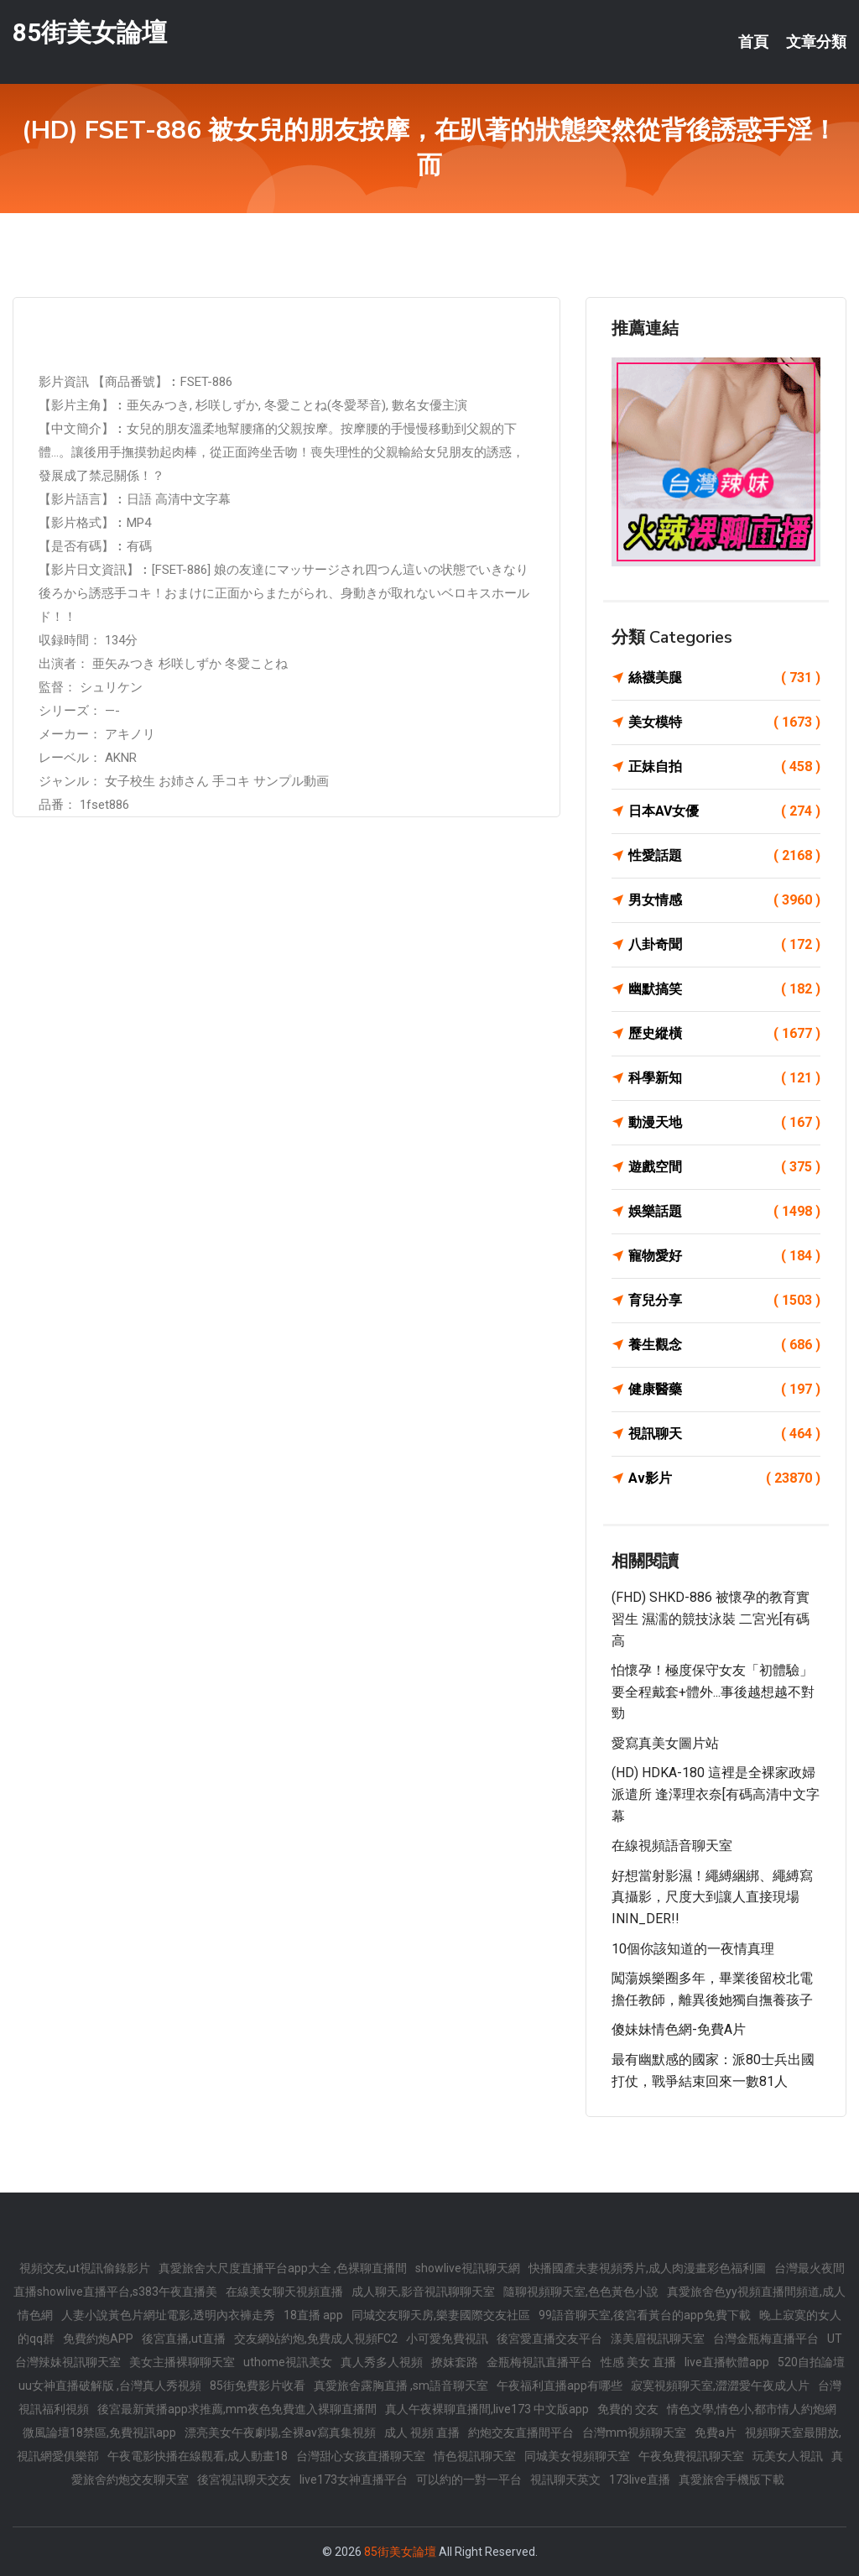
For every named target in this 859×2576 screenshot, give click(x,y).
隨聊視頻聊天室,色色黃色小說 (581, 2291)
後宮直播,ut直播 (184, 2338)
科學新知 (724, 1078)
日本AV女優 (724, 811)
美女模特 (724, 722)
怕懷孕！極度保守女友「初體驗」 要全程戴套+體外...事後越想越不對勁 (719, 1691)
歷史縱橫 (724, 1034)
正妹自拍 (724, 767)
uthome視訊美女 (287, 2362)
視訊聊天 (724, 1434)
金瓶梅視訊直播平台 (539, 2362)
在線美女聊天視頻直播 (284, 2291)
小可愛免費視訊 (447, 2338)
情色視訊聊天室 (475, 2456)
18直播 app (313, 2315)
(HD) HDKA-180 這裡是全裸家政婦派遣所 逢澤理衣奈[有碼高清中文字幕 (716, 1794)
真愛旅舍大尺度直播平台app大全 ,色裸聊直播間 (283, 2268)
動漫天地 (724, 1122)
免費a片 (716, 2432)
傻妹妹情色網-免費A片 (679, 2029)
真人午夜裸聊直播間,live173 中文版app (487, 2409)
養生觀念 (724, 1345)
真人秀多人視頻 (382, 2362)
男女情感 (724, 900)
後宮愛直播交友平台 (549, 2338)
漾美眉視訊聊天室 (658, 2338)
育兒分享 (724, 1300)
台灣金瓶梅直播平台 (766, 2338)
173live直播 (639, 2479)
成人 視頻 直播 (422, 2432)
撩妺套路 (454, 2362)
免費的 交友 (628, 2409)
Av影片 (724, 1478)
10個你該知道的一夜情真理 (693, 1949)
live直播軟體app (727, 2362)
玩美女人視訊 (787, 2456)
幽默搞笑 (724, 989)
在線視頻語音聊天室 (672, 1846)
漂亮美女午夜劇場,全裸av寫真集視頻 (280, 2432)
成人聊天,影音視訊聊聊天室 (423, 2291)
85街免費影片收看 (257, 2385)
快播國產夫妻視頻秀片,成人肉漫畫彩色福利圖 (647, 2268)
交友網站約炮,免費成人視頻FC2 (316, 2338)
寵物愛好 (724, 1256)
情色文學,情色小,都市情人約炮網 (751, 2409)
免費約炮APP (98, 2338)
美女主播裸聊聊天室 (182, 2362)
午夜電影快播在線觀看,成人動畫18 (197, 2456)
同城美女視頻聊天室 (577, 2456)
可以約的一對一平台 (469, 2479)
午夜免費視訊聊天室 (691, 2456)
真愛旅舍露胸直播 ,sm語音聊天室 (401, 2385)
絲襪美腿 (724, 678)
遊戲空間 (724, 1167)
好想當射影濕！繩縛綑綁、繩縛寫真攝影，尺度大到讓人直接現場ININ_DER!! (712, 1897)
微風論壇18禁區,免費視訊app (99, 2432)
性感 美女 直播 (638, 2362)
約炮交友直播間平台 (521, 2432)
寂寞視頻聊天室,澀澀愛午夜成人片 (720, 2385)
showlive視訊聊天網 (467, 2268)
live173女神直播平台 (353, 2479)
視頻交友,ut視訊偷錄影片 (84, 2268)
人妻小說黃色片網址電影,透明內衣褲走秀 (168, 2315)
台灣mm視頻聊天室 (634, 2432)
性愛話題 (724, 856)
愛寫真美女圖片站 (665, 1743)
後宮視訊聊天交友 (244, 2479)
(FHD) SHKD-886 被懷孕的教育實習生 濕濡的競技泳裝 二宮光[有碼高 (711, 1618)
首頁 (753, 42)
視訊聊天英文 (565, 2479)
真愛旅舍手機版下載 (731, 2479)
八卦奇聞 (724, 945)
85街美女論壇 (90, 32)
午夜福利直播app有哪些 (559, 2385)
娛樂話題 (724, 1211)
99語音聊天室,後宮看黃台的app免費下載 (645, 2315)
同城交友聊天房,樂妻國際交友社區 (440, 2315)
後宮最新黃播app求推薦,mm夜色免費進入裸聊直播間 (237, 2409)
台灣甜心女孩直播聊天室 (360, 2456)
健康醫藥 (724, 1389)
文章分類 (816, 42)
